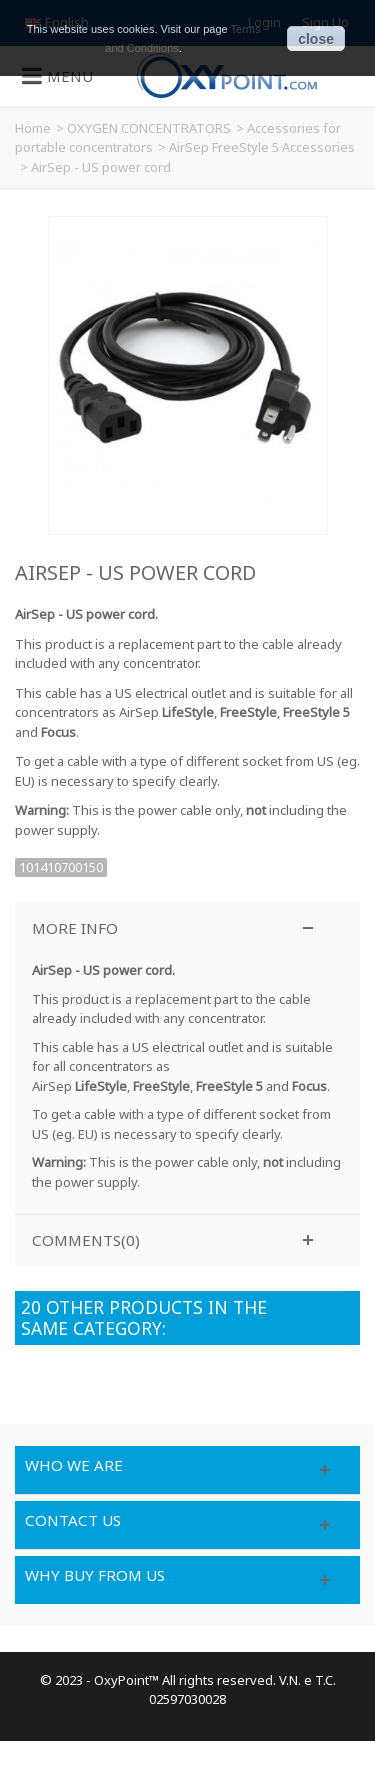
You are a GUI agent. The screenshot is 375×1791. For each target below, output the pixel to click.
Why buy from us (95, 1575)
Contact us (73, 1520)
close (316, 39)
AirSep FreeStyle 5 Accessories (262, 147)
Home (33, 128)
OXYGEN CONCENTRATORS (149, 128)
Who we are (74, 1465)
